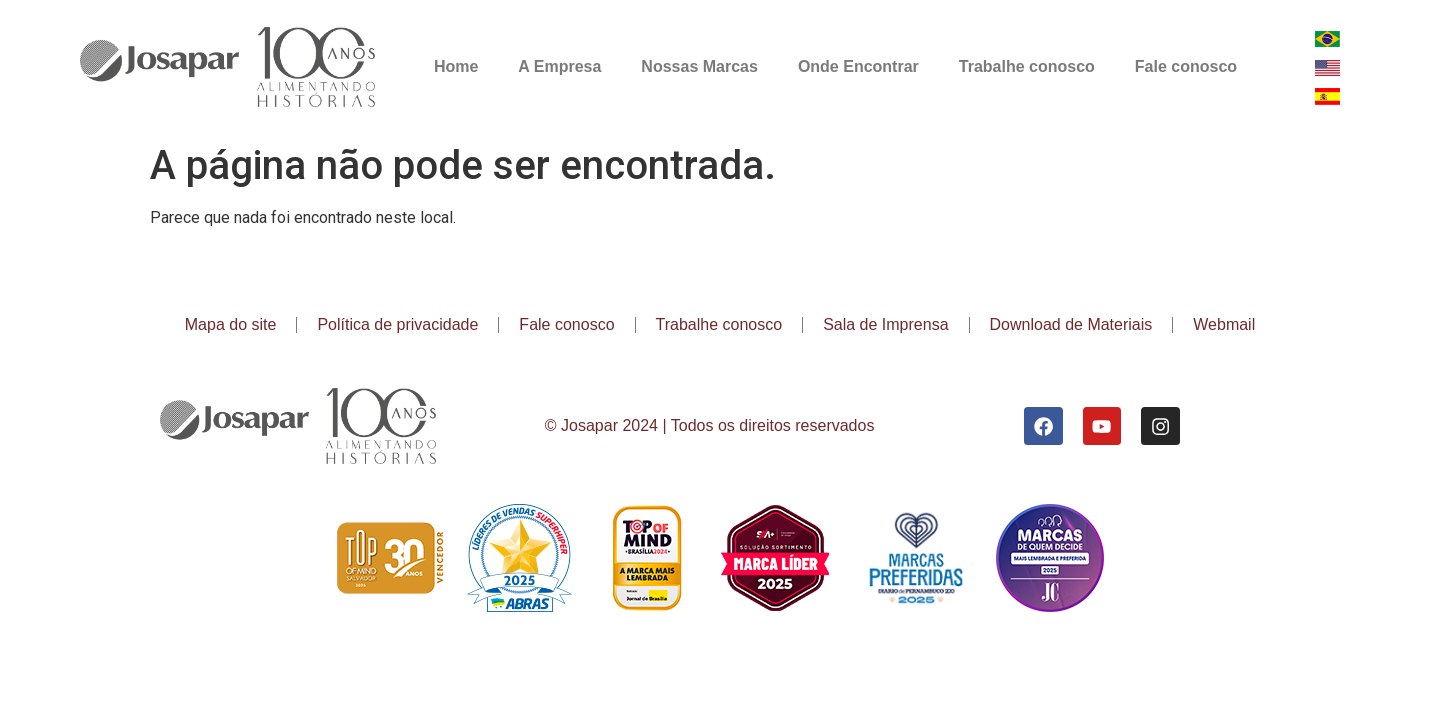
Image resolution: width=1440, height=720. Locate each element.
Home (456, 66)
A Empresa (559, 66)
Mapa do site (231, 324)
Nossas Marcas (699, 66)
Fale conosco (1186, 66)
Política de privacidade (397, 324)
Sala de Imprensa (885, 324)
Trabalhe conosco (1027, 66)
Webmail (1224, 324)
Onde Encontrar (858, 66)
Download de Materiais (1071, 324)
